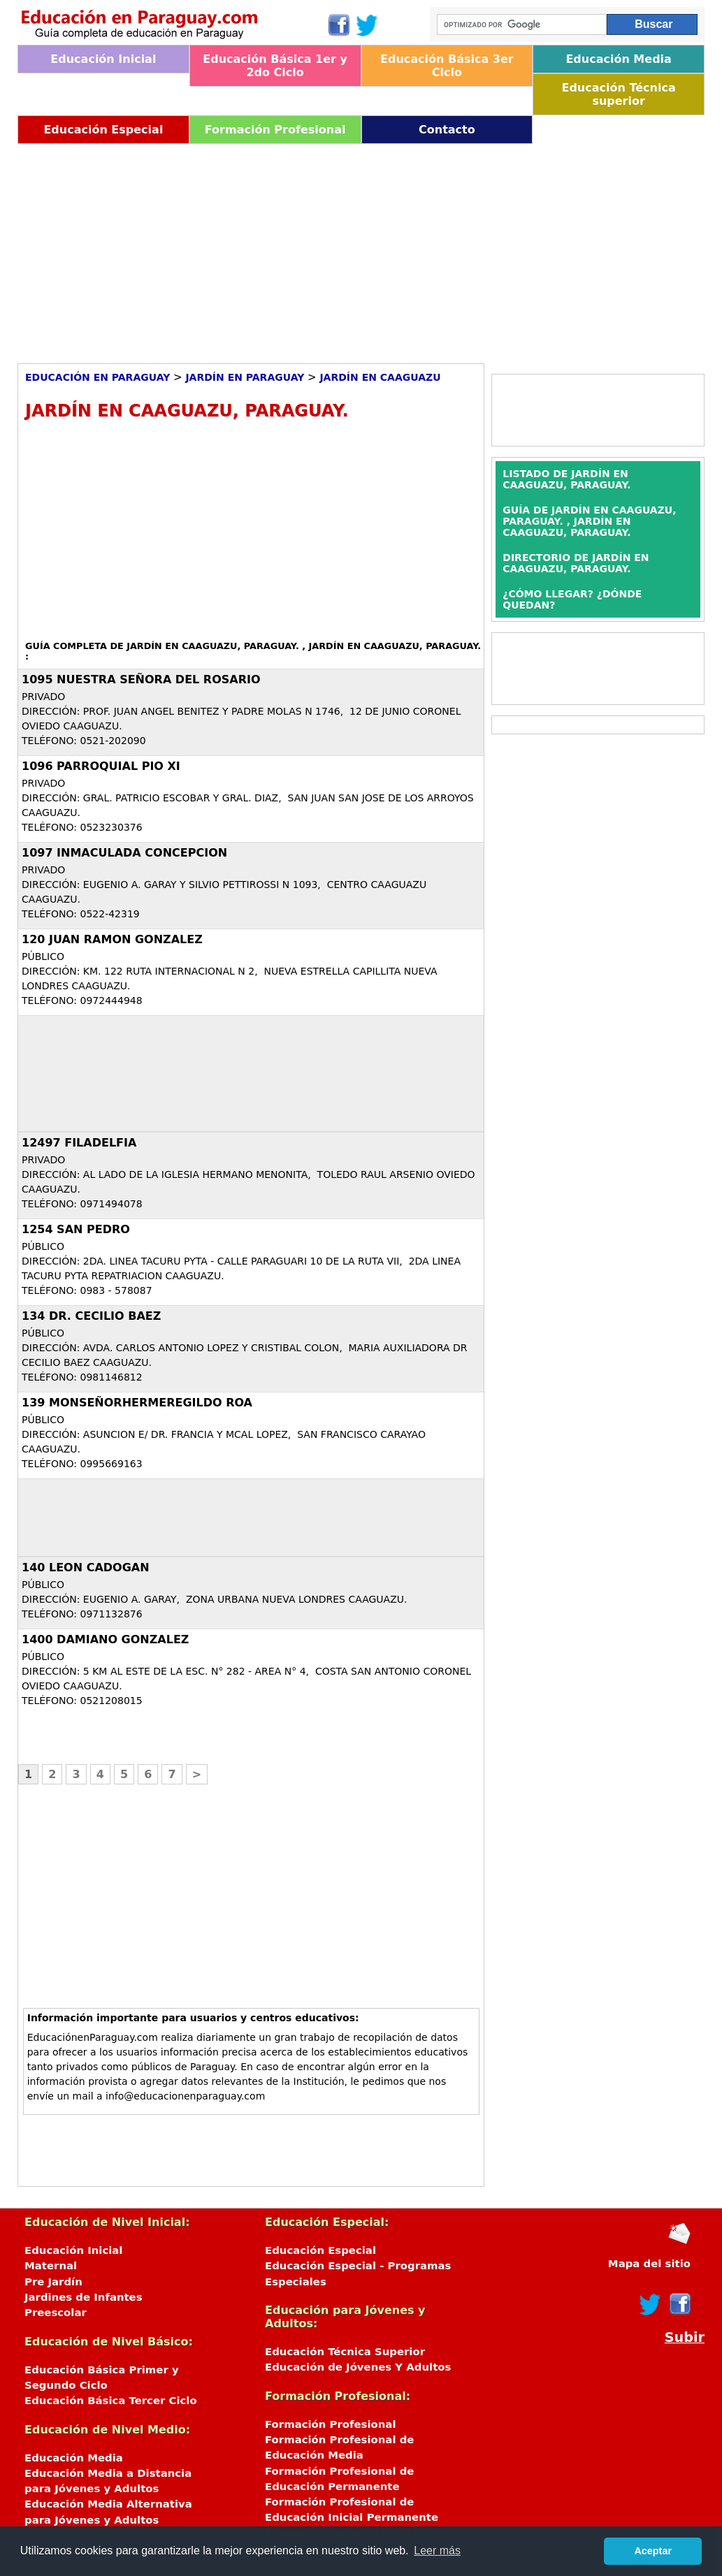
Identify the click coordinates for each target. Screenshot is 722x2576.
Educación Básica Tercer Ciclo (110, 2400)
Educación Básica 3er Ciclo (447, 65)
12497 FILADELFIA (79, 1142)
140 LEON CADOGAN (86, 1567)
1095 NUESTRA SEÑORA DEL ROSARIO (141, 679)
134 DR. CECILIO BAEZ (91, 1316)
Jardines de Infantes (83, 2297)
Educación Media (618, 59)
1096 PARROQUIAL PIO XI (101, 766)
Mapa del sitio (649, 2263)
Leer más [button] (437, 2550)
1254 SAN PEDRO (76, 1229)
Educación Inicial (103, 59)
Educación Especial (103, 129)
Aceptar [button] (653, 2550)
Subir (685, 2337)
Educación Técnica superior (618, 94)
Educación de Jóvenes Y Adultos (358, 2367)
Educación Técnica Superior (345, 2351)
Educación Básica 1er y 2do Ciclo (275, 65)
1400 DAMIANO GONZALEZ (105, 1639)
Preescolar (55, 2312)
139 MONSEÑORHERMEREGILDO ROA (137, 1402)
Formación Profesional (275, 129)
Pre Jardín (53, 2282)
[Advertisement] (361, 249)
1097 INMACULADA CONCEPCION (124, 852)
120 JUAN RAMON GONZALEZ (112, 939)
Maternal (50, 2266)
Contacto (447, 129)
